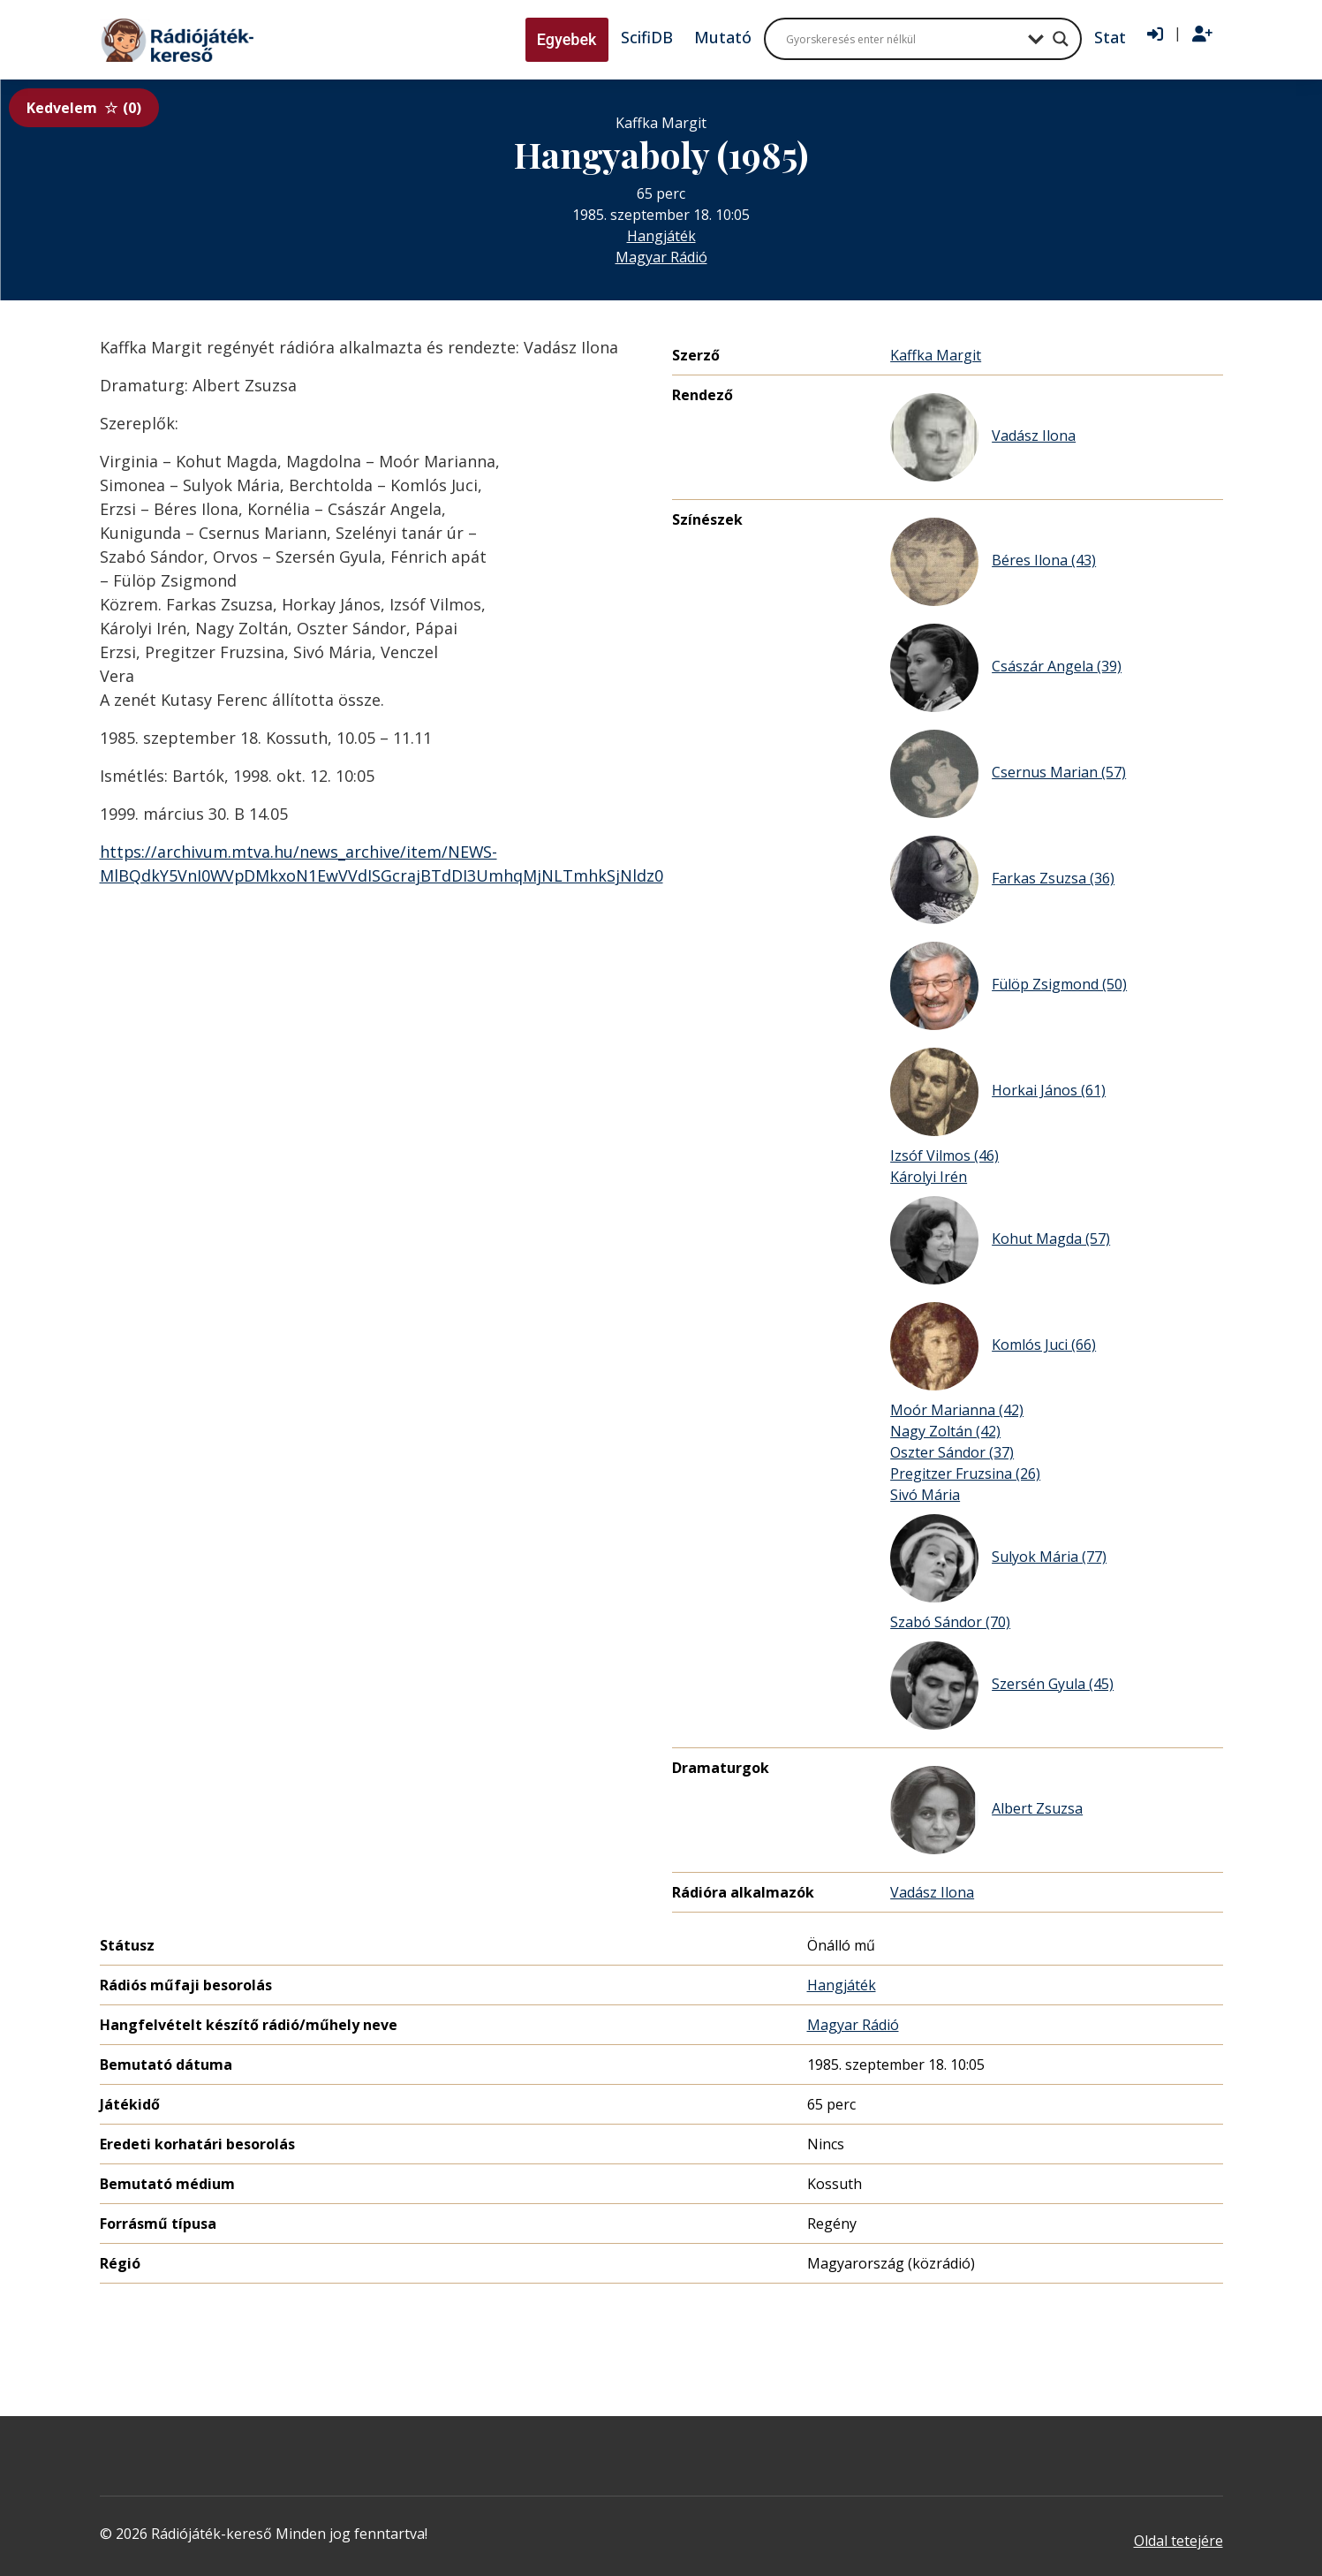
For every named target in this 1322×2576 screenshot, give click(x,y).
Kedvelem (83, 107)
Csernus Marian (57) (1008, 774)
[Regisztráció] (1202, 34)
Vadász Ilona (983, 437)
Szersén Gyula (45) (1002, 1685)
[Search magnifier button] (1060, 39)
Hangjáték (661, 236)
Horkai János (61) (998, 1092)
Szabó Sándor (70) (950, 1622)
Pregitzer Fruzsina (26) (965, 1473)
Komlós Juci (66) (993, 1346)
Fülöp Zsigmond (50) (1008, 986)
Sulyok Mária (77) (998, 1558)
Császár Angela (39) (1006, 668)
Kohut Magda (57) (1000, 1240)
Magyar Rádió (661, 257)
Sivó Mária (925, 1494)
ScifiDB (647, 37)
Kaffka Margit (935, 355)
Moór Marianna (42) (957, 1410)
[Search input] (902, 39)
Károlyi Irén (928, 1176)
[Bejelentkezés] (1155, 34)
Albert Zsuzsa (986, 1810)
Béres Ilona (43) (993, 562)
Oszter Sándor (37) (952, 1452)
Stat (1110, 37)
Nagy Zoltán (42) (945, 1431)
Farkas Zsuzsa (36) (1002, 880)
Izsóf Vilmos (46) (944, 1155)
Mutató (723, 37)
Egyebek (567, 39)
